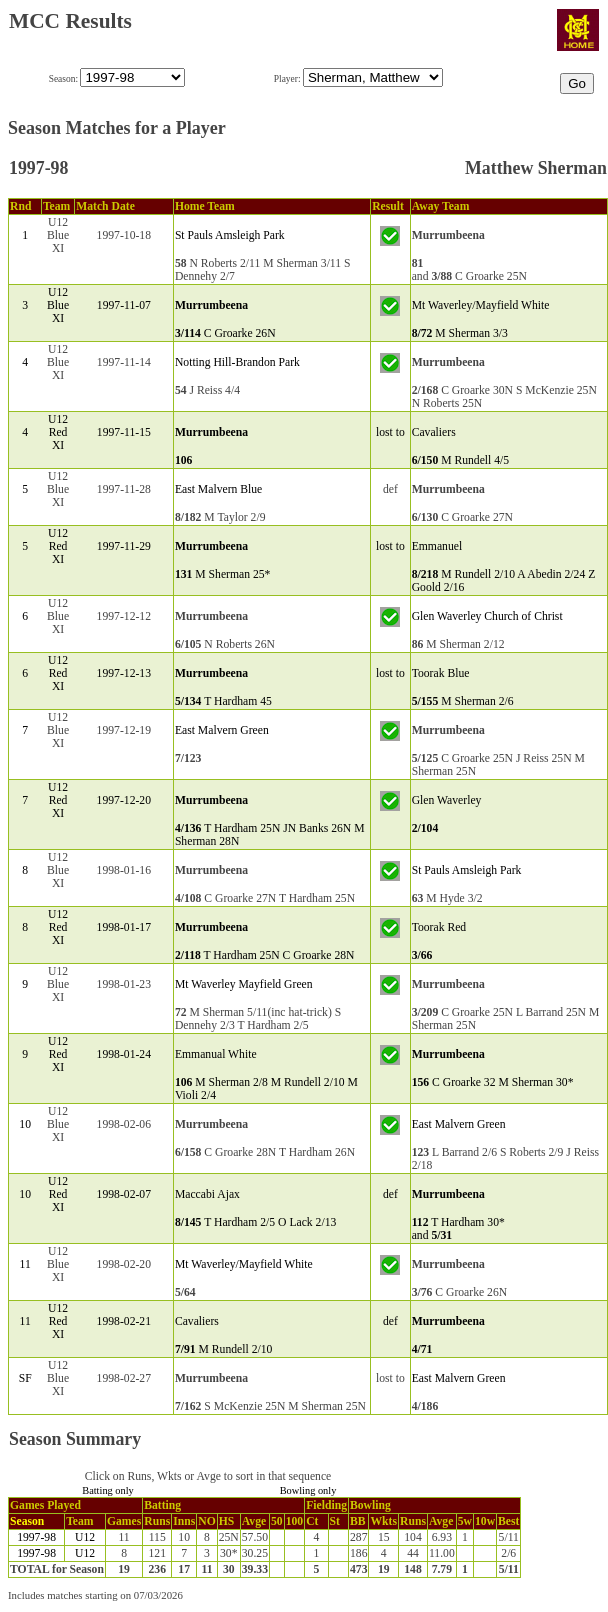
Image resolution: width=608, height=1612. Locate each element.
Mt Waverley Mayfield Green (244, 984)
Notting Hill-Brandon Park (237, 362)
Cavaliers (434, 432)
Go (577, 83)
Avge (254, 1521)
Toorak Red (439, 927)
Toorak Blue (441, 673)
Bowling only (308, 1490)
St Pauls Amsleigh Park (230, 235)
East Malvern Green (222, 730)
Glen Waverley (447, 800)
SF (25, 1378)
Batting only (108, 1490)
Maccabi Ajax (207, 1194)
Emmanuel (437, 546)
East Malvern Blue (218, 489)
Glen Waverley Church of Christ (487, 616)
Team (79, 1521)
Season (27, 1521)
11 (25, 1264)
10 (25, 1124)
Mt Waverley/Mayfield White (481, 305)
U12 (85, 1537)
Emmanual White (216, 1054)
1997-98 (36, 1537)
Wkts (383, 1521)
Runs (157, 1521)
